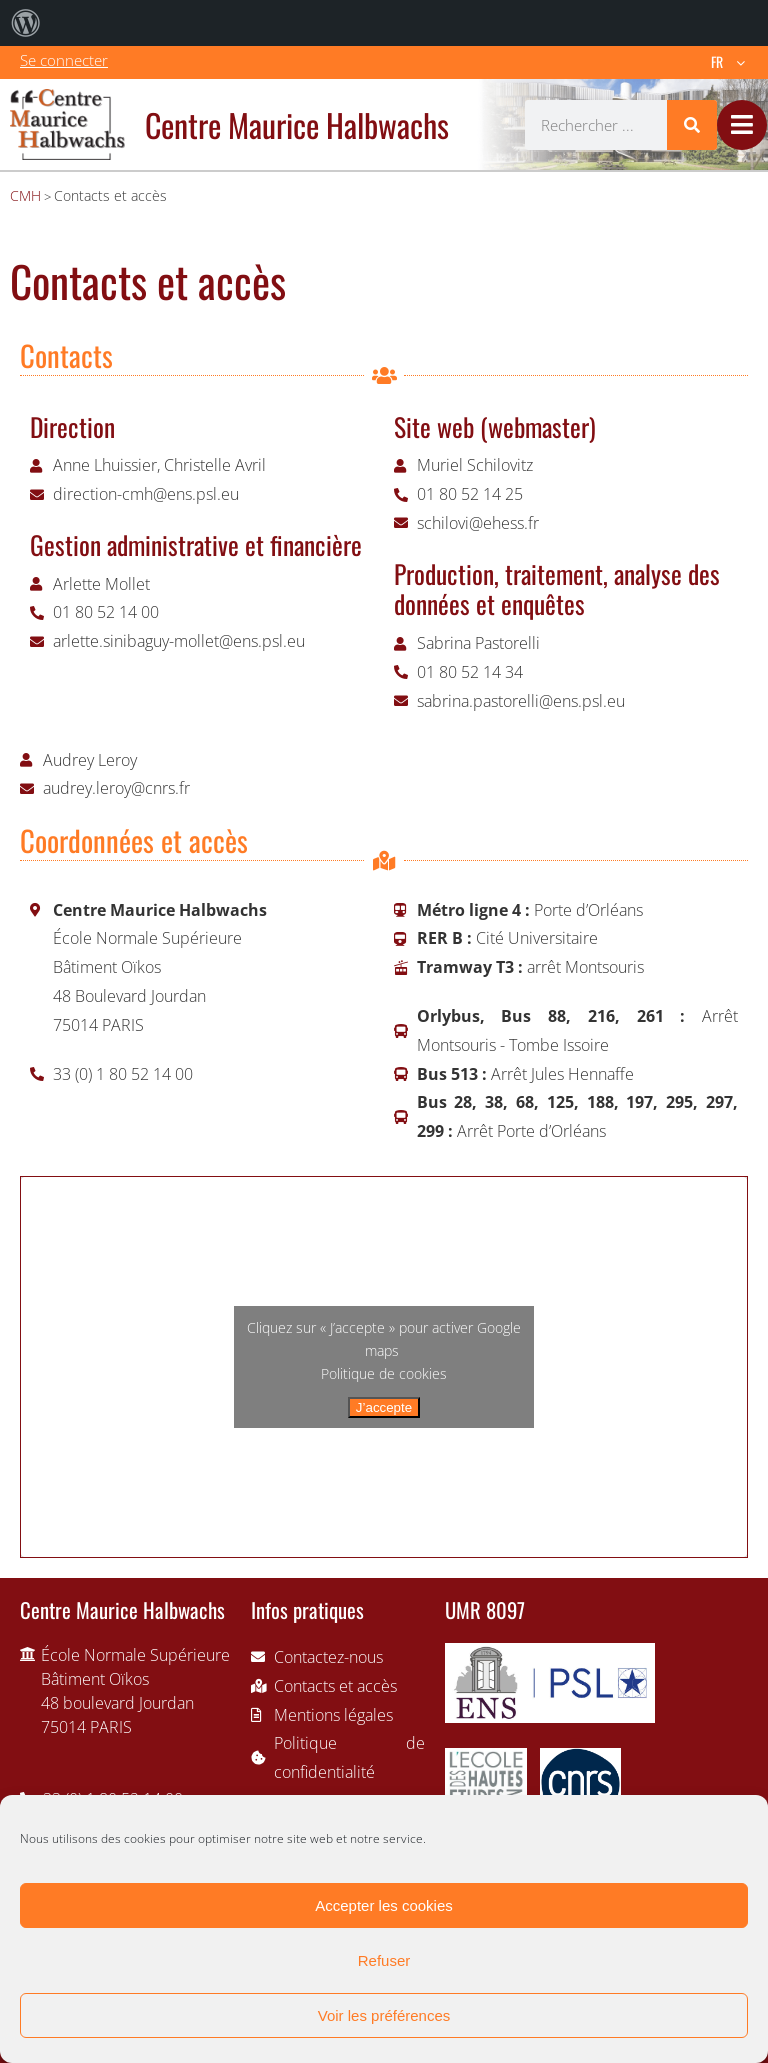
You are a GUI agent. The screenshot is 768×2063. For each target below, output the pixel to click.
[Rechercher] (692, 125)
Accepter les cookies (384, 1905)
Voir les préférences (384, 2015)
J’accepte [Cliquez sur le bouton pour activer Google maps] (384, 1407)
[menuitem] (26, 23)
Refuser (384, 1960)
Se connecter (64, 60)
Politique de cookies (384, 1373)
